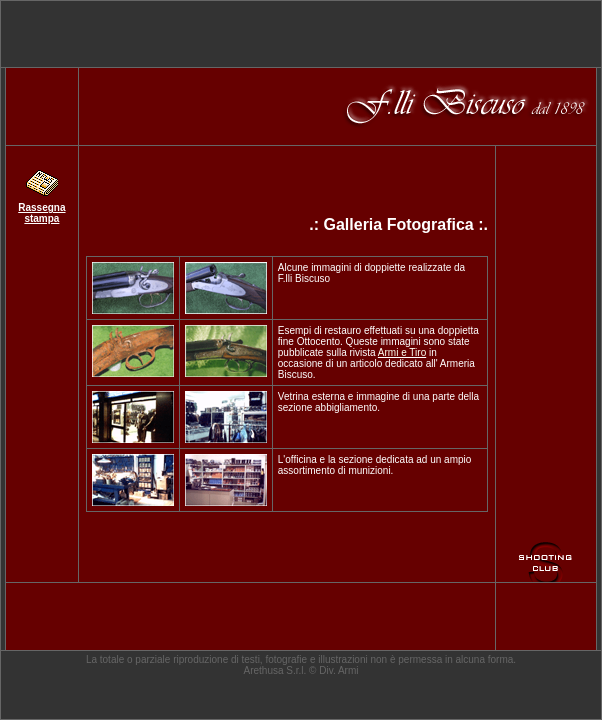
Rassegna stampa (41, 213)
